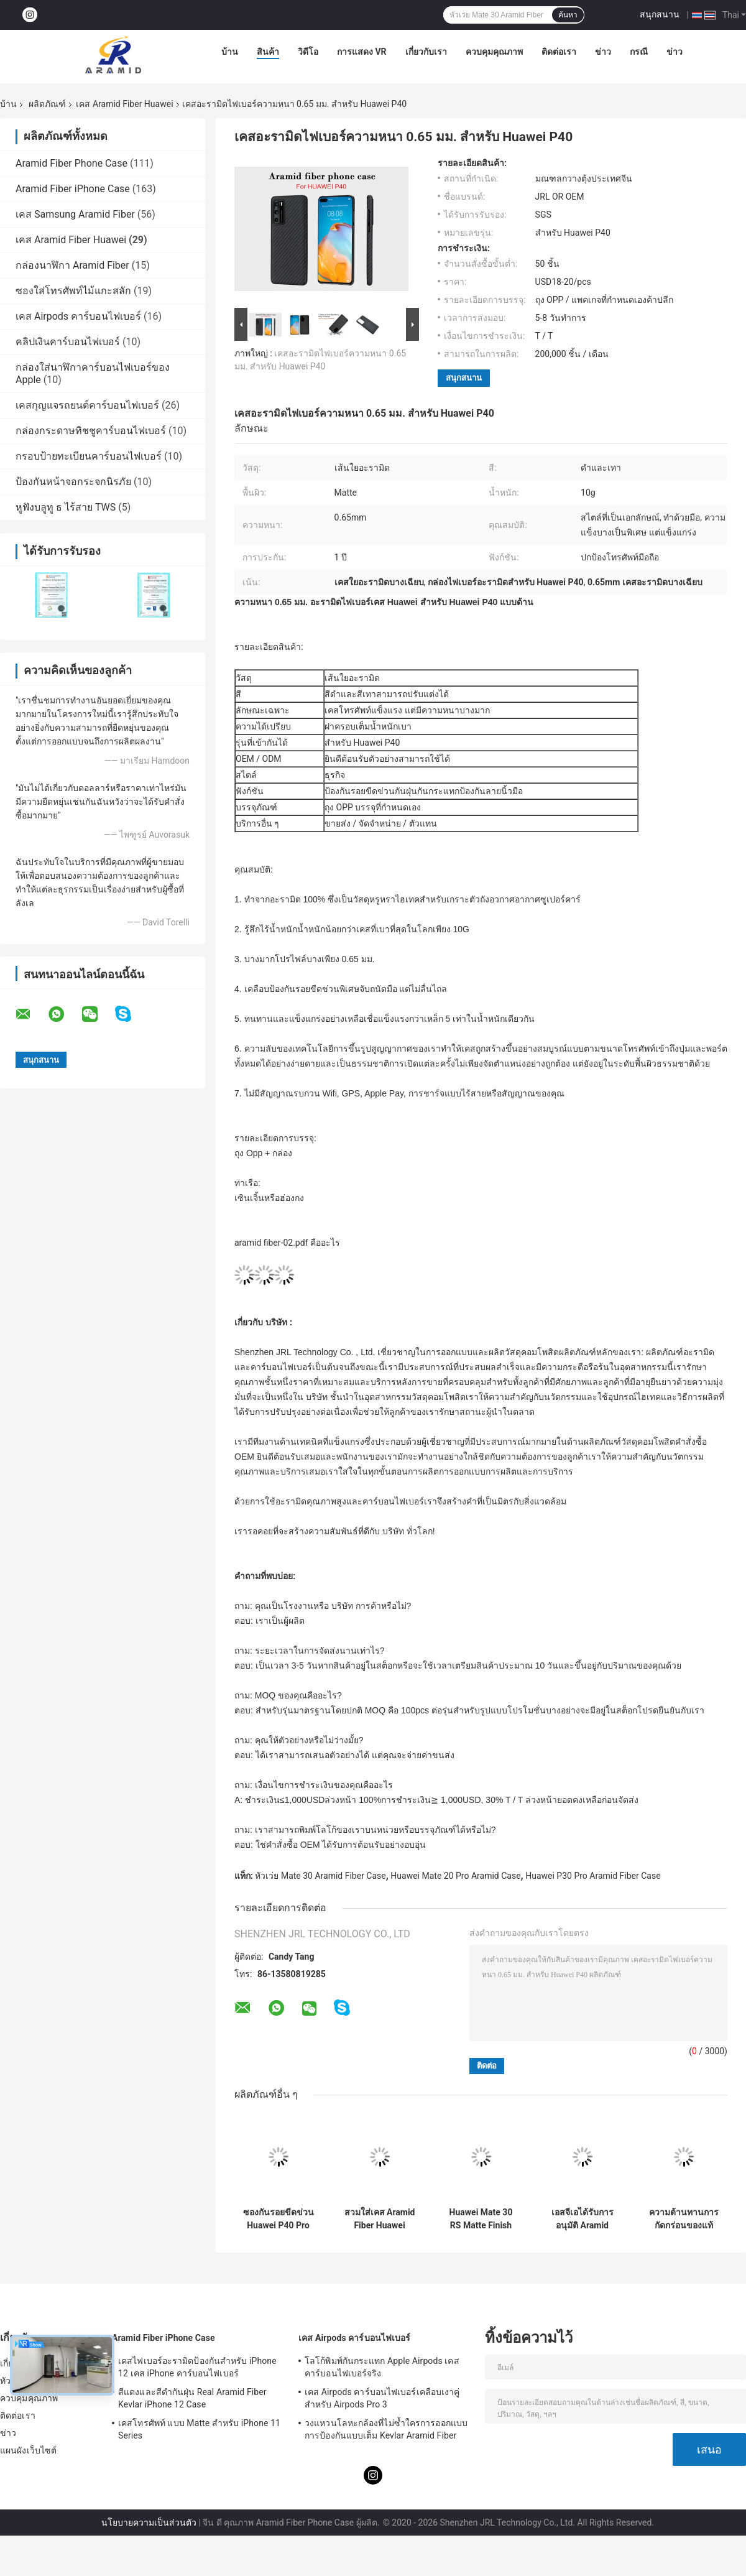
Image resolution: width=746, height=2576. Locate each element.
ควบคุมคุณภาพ (494, 52)
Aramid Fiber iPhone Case (73, 189)
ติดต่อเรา (558, 52)
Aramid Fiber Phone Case (71, 163)
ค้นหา (568, 15)
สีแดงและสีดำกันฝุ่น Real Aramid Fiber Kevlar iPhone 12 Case (192, 2398)
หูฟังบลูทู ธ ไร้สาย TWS (66, 507)
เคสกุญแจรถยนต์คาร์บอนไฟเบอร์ (87, 405)
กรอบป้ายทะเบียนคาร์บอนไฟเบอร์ (89, 456)
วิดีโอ (308, 52)
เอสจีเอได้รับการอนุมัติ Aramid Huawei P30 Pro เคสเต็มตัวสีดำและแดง (582, 2219)
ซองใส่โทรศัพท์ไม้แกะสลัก (73, 291)
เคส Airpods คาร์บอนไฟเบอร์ (78, 316)
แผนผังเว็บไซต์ (28, 2450)
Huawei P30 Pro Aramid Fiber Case (592, 1876)
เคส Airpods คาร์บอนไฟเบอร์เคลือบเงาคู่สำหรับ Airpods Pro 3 (382, 2398)
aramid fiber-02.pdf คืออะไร (287, 1243)
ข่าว (603, 52)
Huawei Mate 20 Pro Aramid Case (455, 1876)
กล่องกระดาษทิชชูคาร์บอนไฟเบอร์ (91, 431)
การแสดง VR (362, 52)
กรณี (639, 52)
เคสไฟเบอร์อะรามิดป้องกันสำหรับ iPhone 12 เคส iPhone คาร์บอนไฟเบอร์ (197, 2367)
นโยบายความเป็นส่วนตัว (148, 2522)
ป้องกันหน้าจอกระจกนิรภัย (73, 482)
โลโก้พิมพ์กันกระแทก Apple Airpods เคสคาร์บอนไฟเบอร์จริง (382, 2367)
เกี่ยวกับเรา (426, 52)
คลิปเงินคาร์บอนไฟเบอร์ (68, 342)
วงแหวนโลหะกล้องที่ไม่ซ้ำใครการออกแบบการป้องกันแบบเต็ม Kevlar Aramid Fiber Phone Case (386, 2431)
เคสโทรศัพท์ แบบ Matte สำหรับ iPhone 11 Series (199, 2429)
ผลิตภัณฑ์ (47, 104)
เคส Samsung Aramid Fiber (75, 214)
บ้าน (229, 52)
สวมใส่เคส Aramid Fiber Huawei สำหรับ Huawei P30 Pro (379, 2219)
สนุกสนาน (659, 14)
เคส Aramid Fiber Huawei (124, 104)
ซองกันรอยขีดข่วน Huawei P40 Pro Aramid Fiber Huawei (278, 2219)
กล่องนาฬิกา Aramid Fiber (72, 265)
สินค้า (268, 52)
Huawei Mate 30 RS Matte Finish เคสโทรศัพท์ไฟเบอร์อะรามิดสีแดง (481, 2219)
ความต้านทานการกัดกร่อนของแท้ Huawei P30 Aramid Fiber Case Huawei (684, 2219)
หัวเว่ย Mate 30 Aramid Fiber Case (320, 1876)
